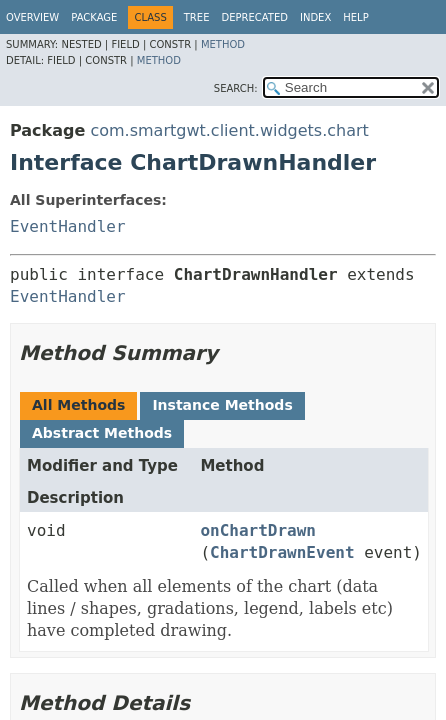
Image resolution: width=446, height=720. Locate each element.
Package (94, 17)
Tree (197, 17)
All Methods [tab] (78, 405)
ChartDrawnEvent (282, 552)
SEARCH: (236, 88)
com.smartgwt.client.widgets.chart (229, 130)
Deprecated (254, 17)
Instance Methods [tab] (222, 405)
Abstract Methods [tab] (102, 433)
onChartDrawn (258, 530)
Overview (32, 17)
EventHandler (68, 226)
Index (315, 17)
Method (223, 44)
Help (355, 17)
